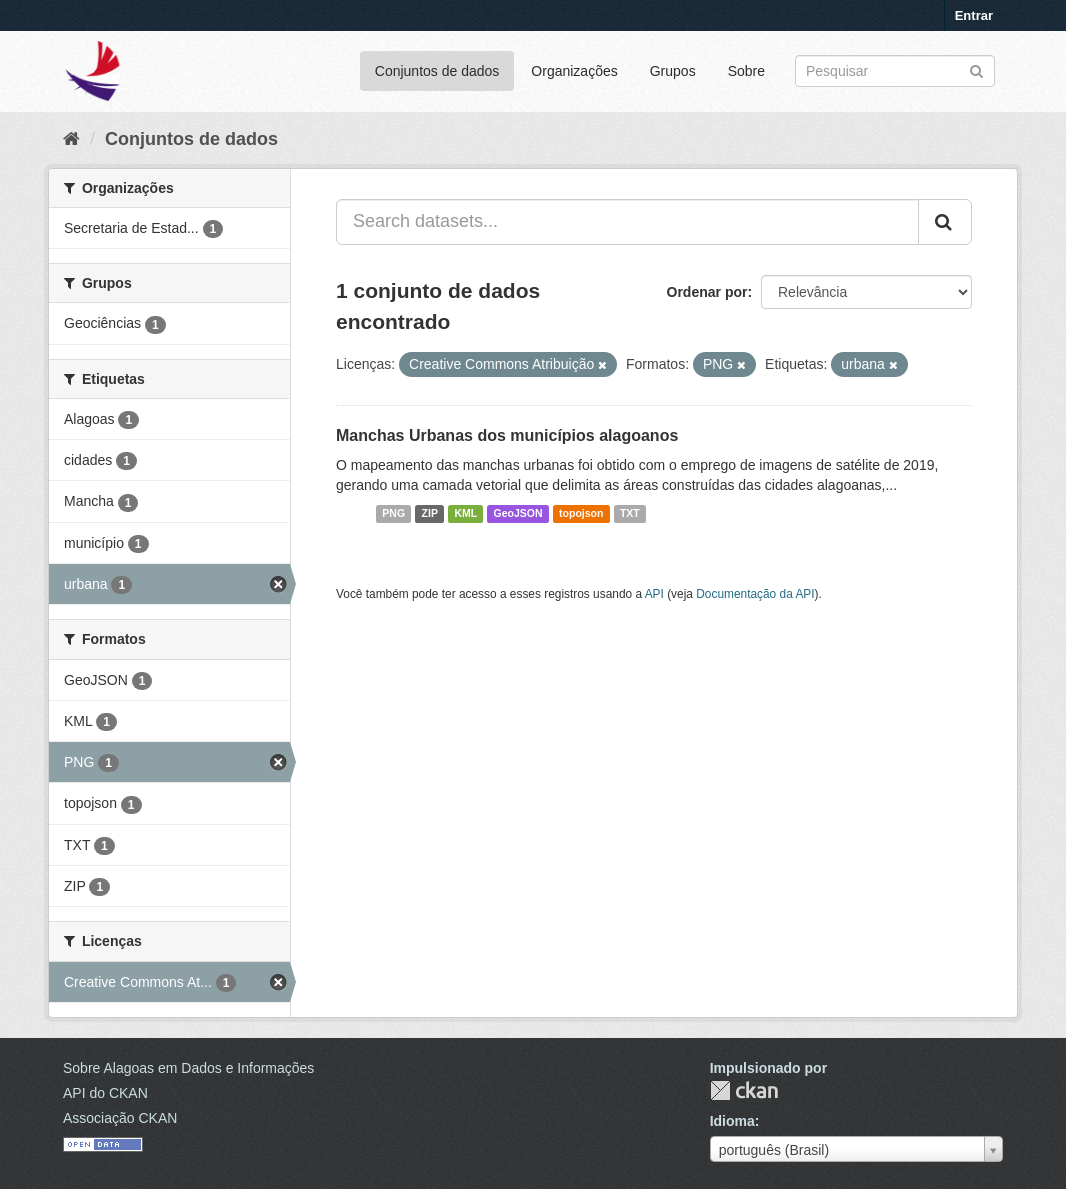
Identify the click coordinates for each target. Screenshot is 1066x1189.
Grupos (673, 71)
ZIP (430, 514)
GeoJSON (518, 514)
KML (465, 514)
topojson (581, 514)
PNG (393, 514)
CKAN (744, 1090)
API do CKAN (105, 1093)
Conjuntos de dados (437, 71)
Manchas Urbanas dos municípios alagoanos (507, 435)
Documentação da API (755, 594)
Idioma (732, 1121)
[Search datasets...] (627, 222)
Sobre (746, 71)
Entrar (974, 15)
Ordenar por (707, 292)
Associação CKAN (120, 1118)
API (654, 594)
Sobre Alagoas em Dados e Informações (188, 1068)
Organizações (574, 71)
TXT (630, 514)
